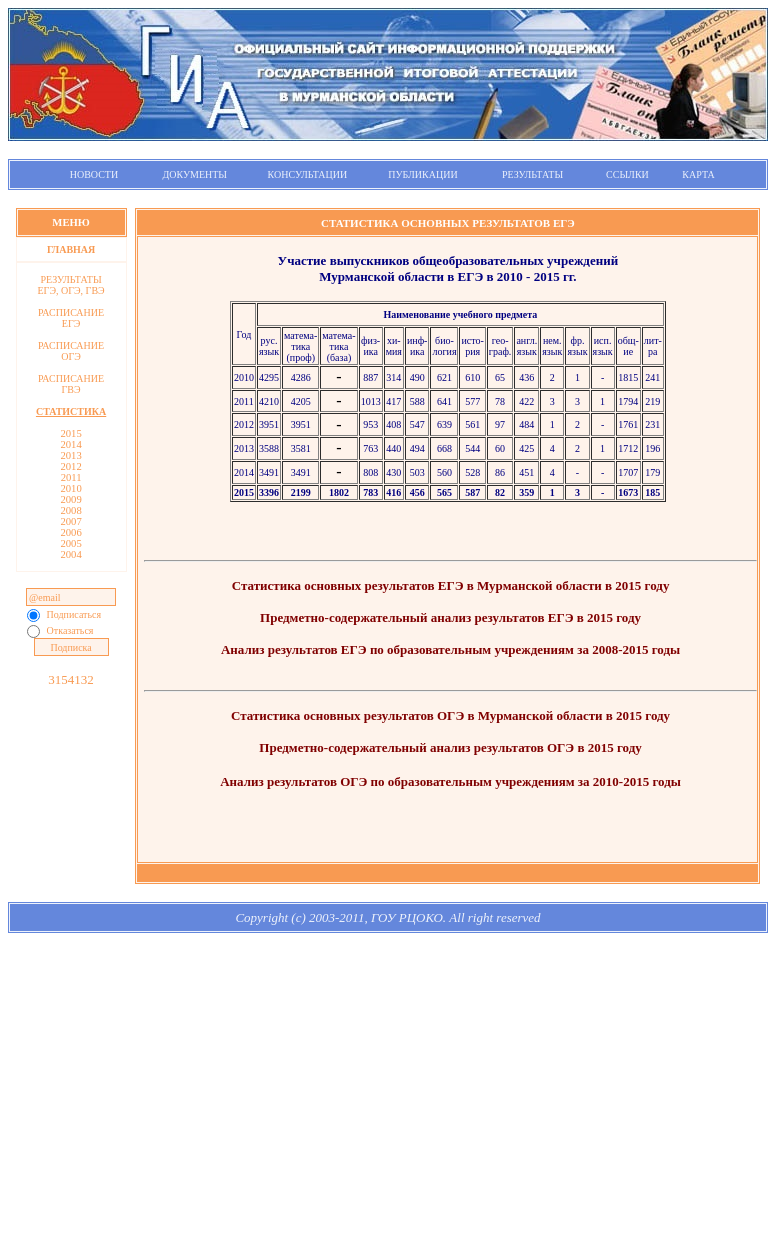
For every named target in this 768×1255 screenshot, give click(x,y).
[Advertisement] (388, 1107)
